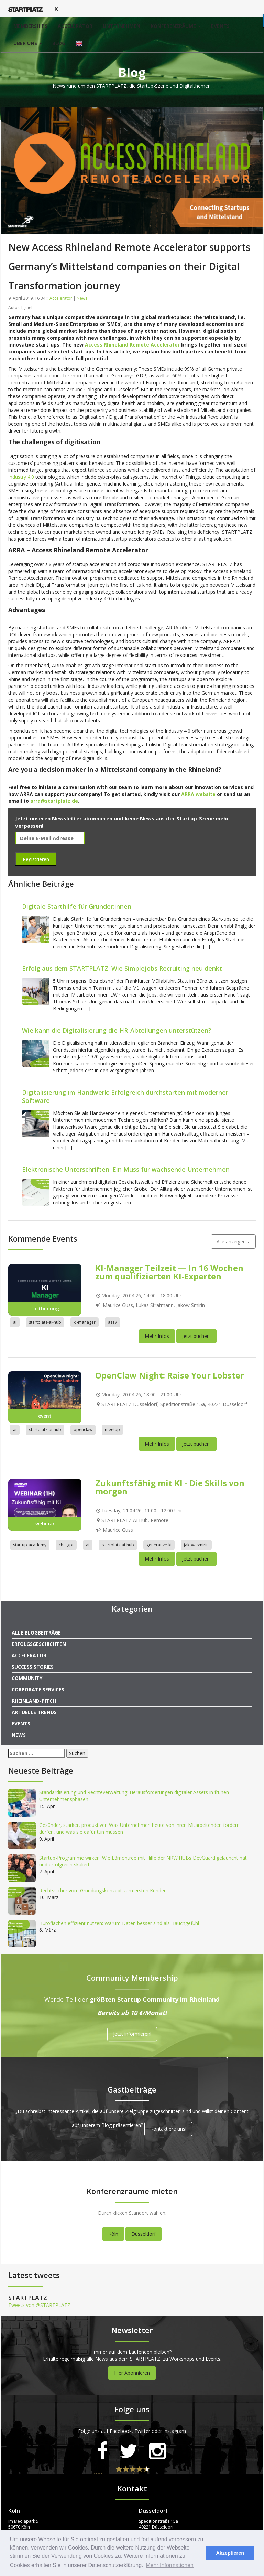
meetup (112, 1430)
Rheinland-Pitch (34, 1700)
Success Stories (33, 1666)
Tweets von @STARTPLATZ (39, 2305)
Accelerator (75, 26)
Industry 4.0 (21, 476)
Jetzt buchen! (196, 1336)
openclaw (83, 1430)
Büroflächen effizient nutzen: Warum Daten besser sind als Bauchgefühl (119, 1923)
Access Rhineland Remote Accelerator (132, 344)
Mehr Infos (157, 1336)
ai (14, 1322)
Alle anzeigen (233, 1241)
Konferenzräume (176, 26)
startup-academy (29, 1545)
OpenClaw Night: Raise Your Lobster (169, 1375)
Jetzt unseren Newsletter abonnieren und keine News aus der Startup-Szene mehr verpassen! (122, 822)
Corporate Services (38, 1689)
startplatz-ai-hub (45, 1322)
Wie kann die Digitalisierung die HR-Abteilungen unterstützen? (116, 1030)
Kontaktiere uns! (168, 2129)
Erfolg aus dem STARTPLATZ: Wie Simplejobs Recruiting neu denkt (122, 968)
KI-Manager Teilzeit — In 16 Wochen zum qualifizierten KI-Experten (169, 1272)
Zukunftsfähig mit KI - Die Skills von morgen (169, 1487)
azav (112, 1322)
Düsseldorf (143, 2234)
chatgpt (66, 1545)
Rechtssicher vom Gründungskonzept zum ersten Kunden (103, 1890)
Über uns (27, 43)
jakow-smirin (196, 1545)
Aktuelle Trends (34, 1712)
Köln (113, 2234)
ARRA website (198, 794)
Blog (58, 43)
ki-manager (85, 1322)
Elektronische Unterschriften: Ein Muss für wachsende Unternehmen (126, 1169)
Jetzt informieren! (132, 2034)
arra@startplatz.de (54, 801)
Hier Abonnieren (132, 2373)
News (82, 298)
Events (220, 26)
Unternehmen (121, 26)
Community (27, 1678)
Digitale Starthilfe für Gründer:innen (76, 906)
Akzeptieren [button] (230, 2553)
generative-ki (159, 1545)
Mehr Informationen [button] (170, 2565)
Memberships (30, 26)
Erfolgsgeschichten (39, 1644)
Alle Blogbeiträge (36, 1632)
